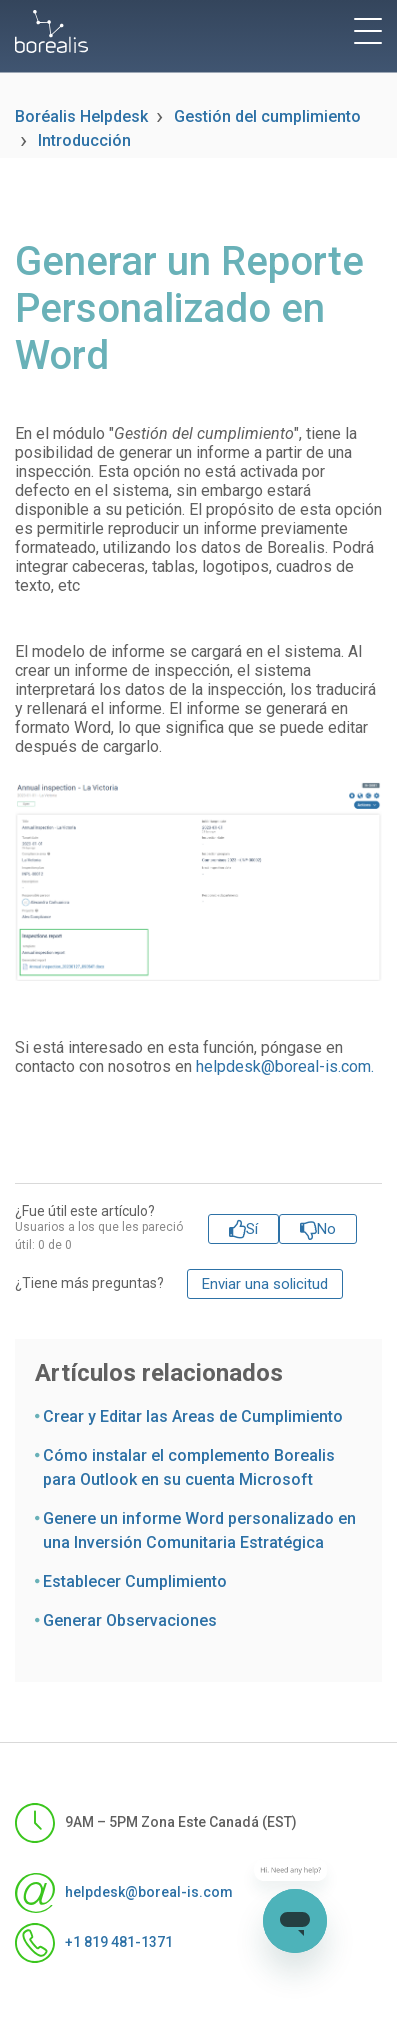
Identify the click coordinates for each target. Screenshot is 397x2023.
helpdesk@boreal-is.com (124, 1893)
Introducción (84, 140)
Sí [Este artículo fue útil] (252, 1229)
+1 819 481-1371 (94, 1943)
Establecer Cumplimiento (135, 1581)
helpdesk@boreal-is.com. (285, 1066)
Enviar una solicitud (265, 1284)
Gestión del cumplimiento (267, 116)
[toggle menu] (368, 31)
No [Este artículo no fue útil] (326, 1229)
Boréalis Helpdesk (81, 116)
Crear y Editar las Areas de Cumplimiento (193, 1416)
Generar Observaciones (130, 1620)
